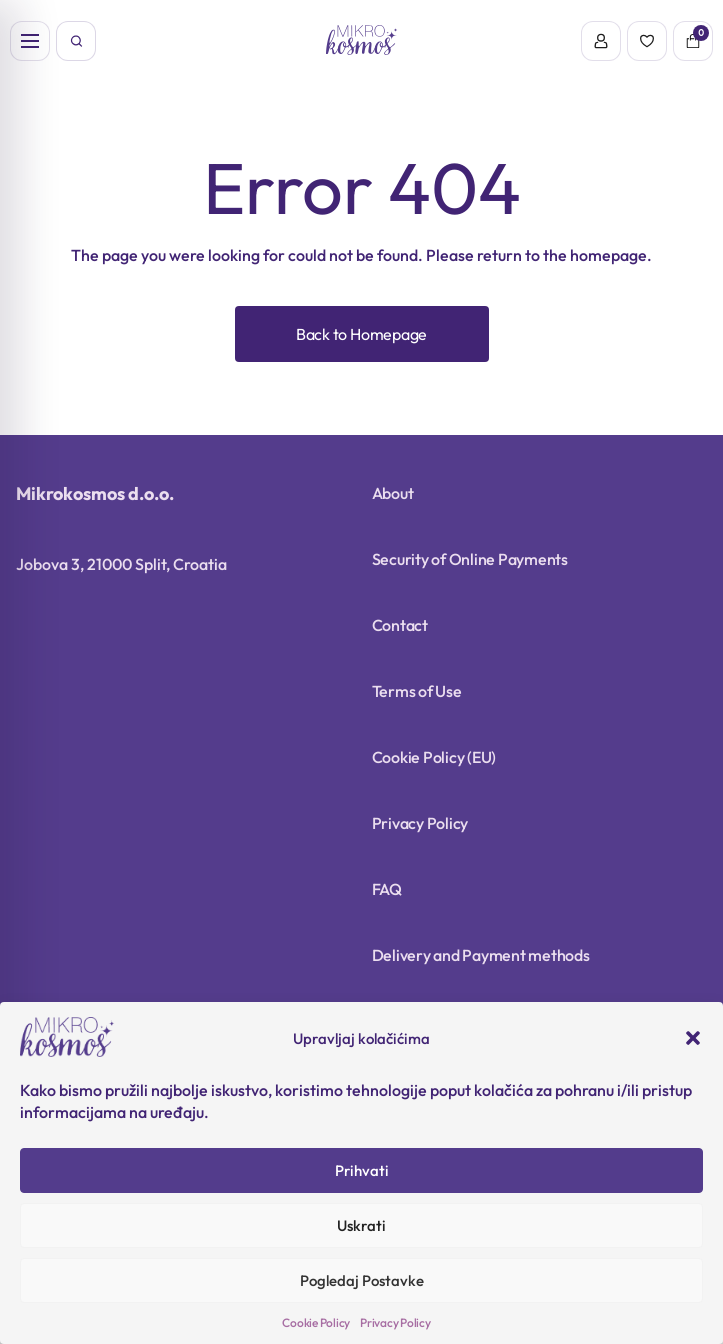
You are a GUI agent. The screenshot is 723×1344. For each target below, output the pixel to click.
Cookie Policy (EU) (434, 757)
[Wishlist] (647, 41)
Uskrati (361, 1225)
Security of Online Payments (470, 559)
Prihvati (362, 1170)
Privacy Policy (395, 1322)
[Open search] (76, 41)
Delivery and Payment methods (481, 955)
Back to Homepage (361, 334)
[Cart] (693, 41)
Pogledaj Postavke (362, 1280)
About (393, 493)
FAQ (387, 889)
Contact (400, 625)
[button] (693, 1038)
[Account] (601, 41)
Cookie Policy (316, 1322)
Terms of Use (417, 691)
